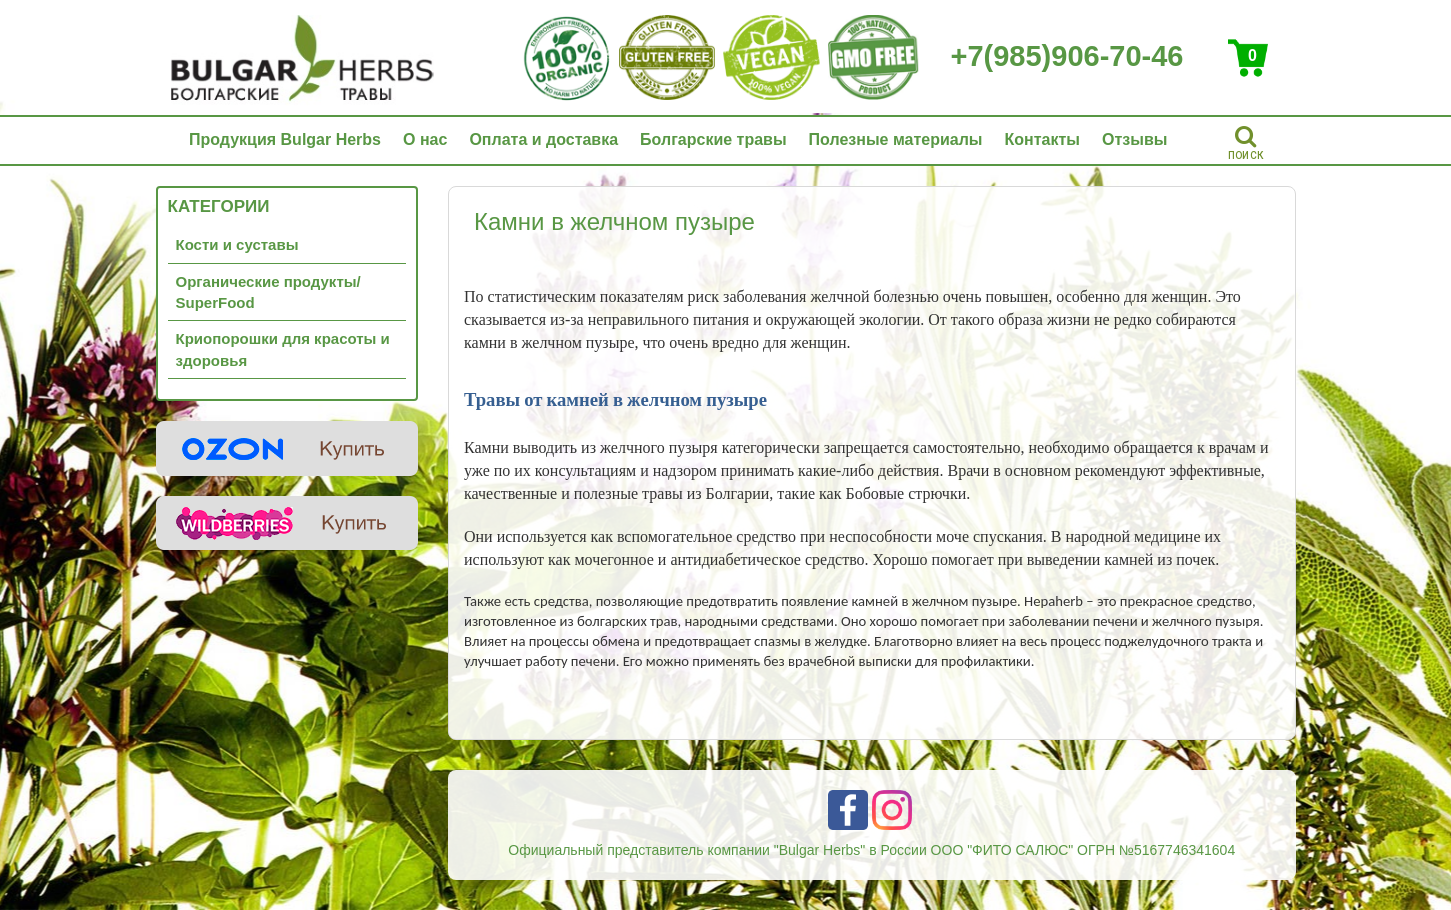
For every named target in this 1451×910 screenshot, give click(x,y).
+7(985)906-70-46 (1067, 56)
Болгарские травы (713, 139)
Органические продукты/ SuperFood (268, 292)
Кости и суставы (237, 244)
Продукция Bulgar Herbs (285, 139)
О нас (425, 139)
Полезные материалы (896, 139)
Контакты (1042, 139)
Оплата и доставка (543, 139)
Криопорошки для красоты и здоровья (283, 349)
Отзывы (1134, 139)
